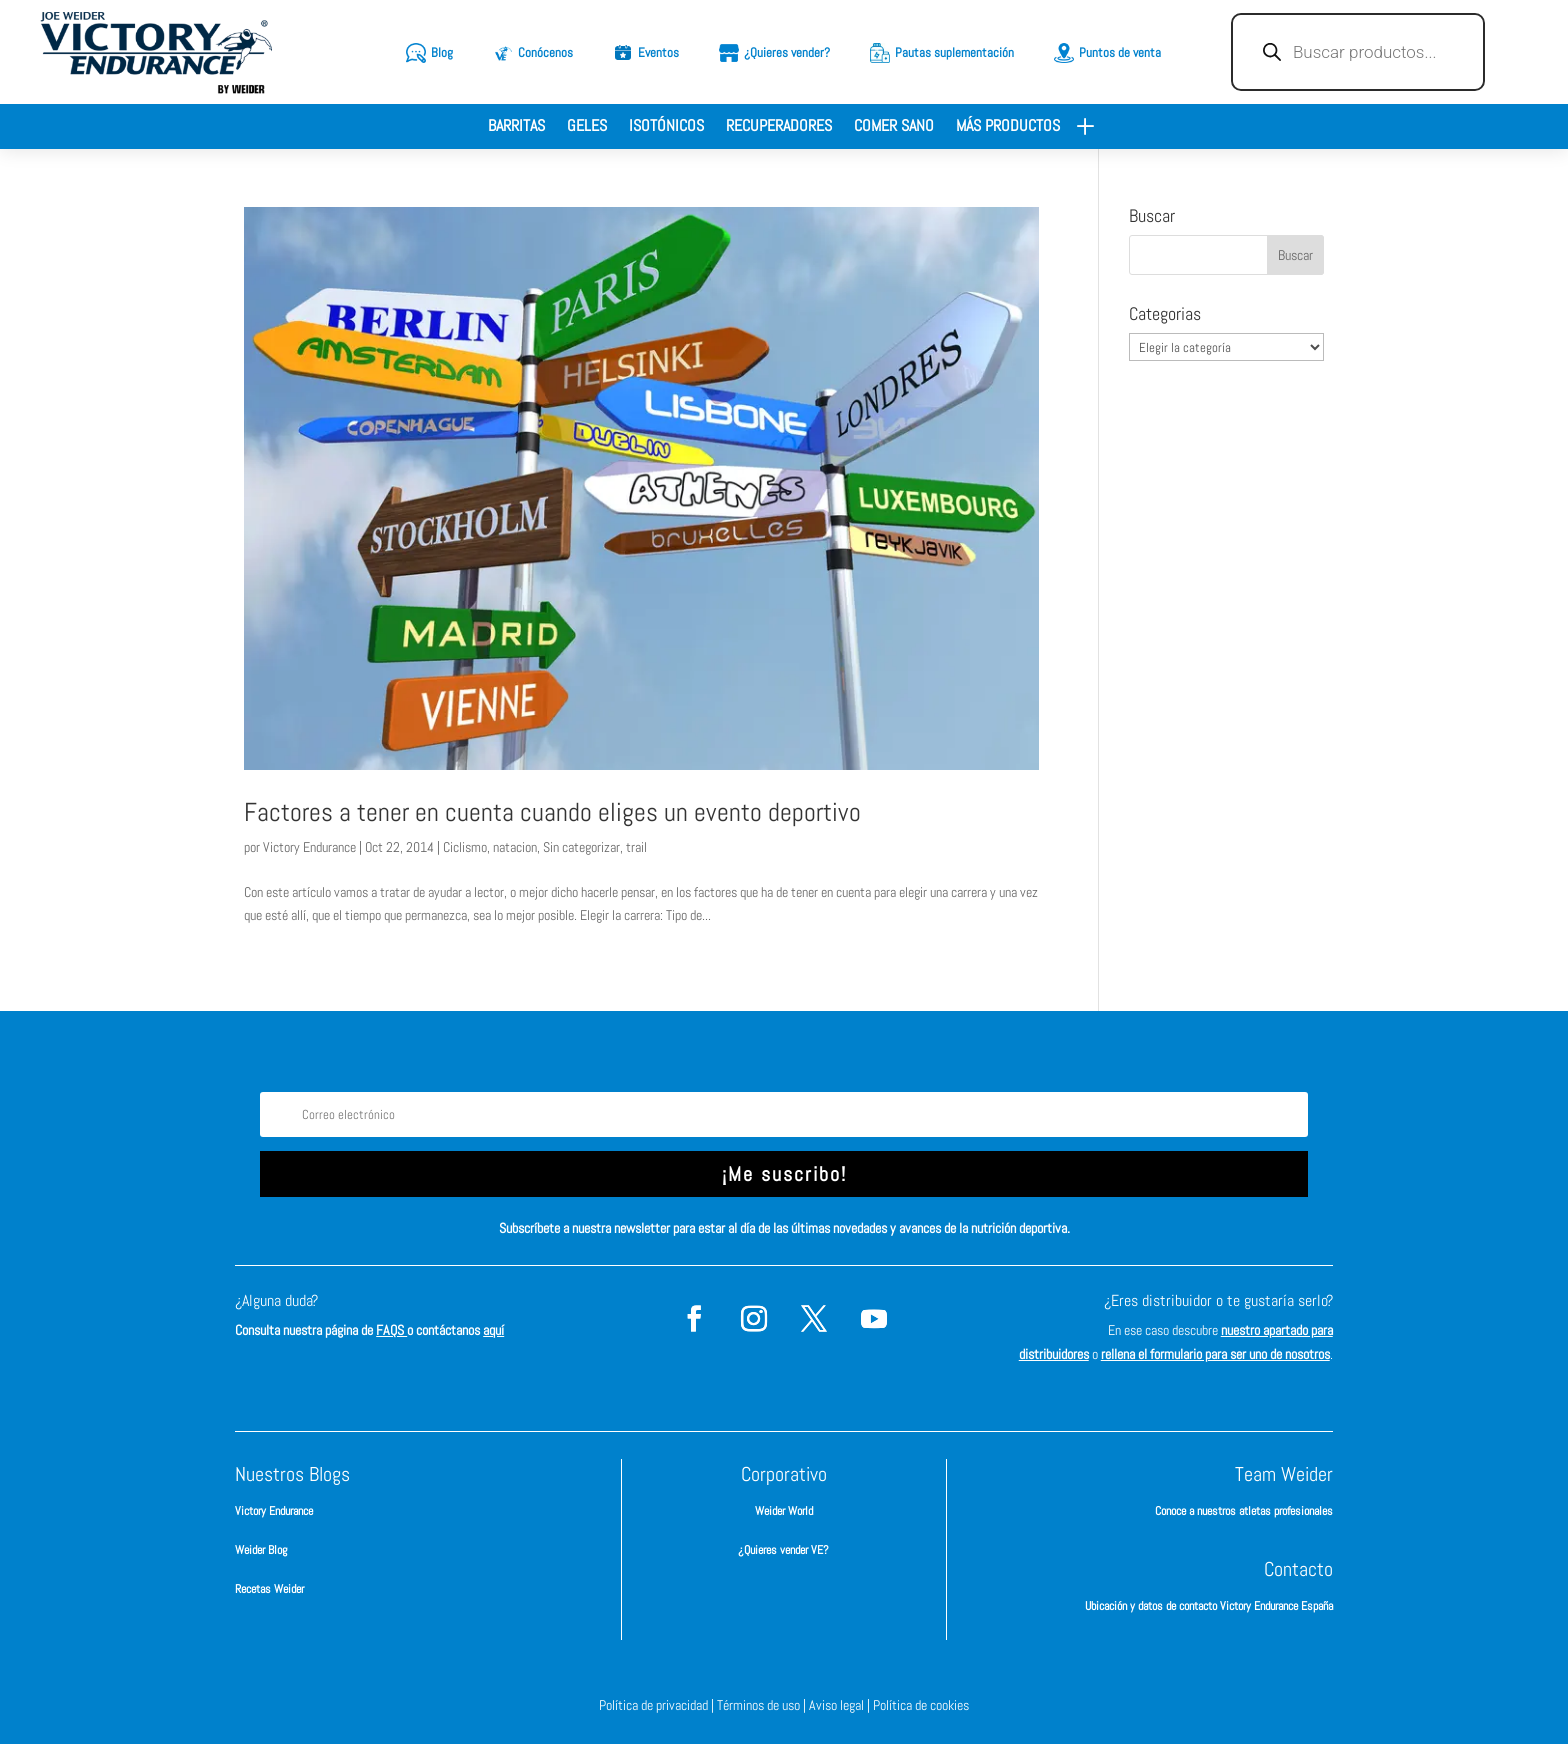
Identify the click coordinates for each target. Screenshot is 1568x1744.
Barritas (516, 127)
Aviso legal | (841, 1705)
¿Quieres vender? (787, 52)
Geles (587, 127)
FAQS (391, 1330)
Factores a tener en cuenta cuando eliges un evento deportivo (552, 812)
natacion (515, 847)
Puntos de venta (1120, 52)
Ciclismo (465, 847)
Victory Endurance (309, 847)
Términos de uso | (763, 1705)
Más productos (1008, 127)
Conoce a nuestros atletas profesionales (1244, 1511)
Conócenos (545, 52)
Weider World (784, 1511)
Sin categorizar (581, 847)
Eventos (658, 52)
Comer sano (894, 127)
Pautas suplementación (954, 52)
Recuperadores (779, 127)
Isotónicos (666, 127)
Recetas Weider (269, 1589)
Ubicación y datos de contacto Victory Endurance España (1209, 1606)
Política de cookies (921, 1705)
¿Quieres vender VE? (783, 1550)
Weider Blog (261, 1550)
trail (636, 847)
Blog (442, 52)
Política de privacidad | (658, 1705)
